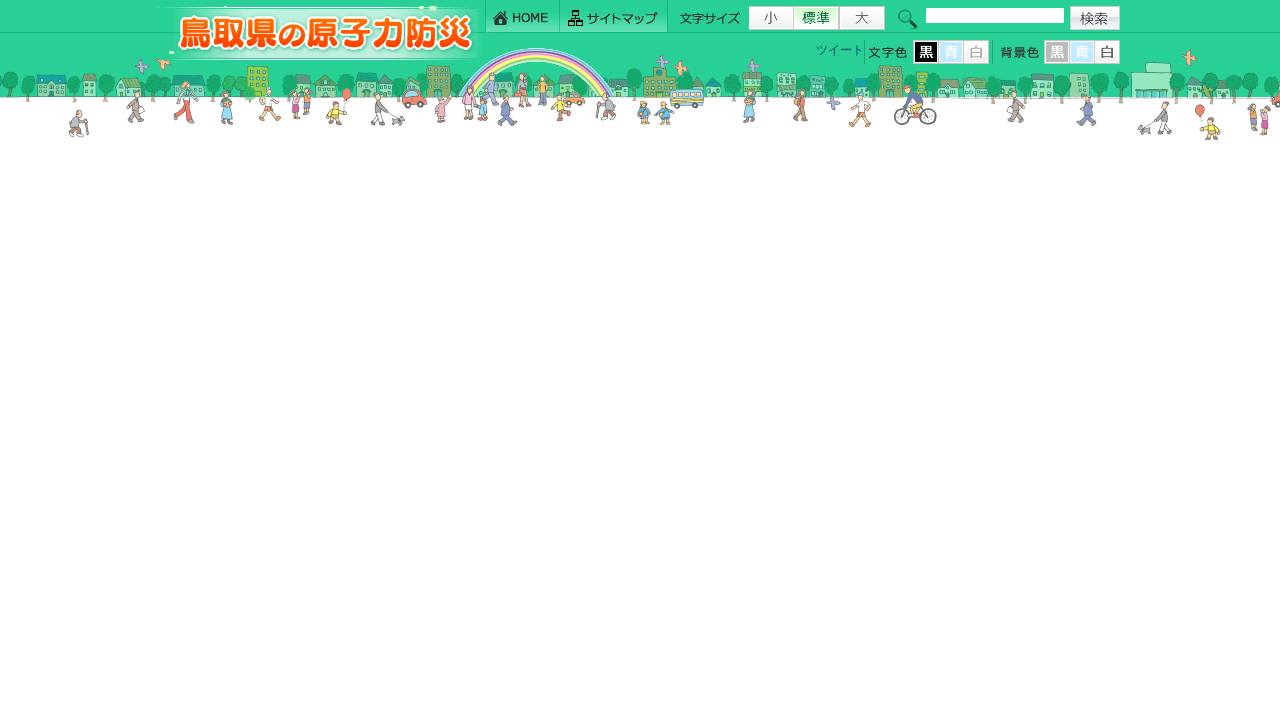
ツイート (840, 50)
